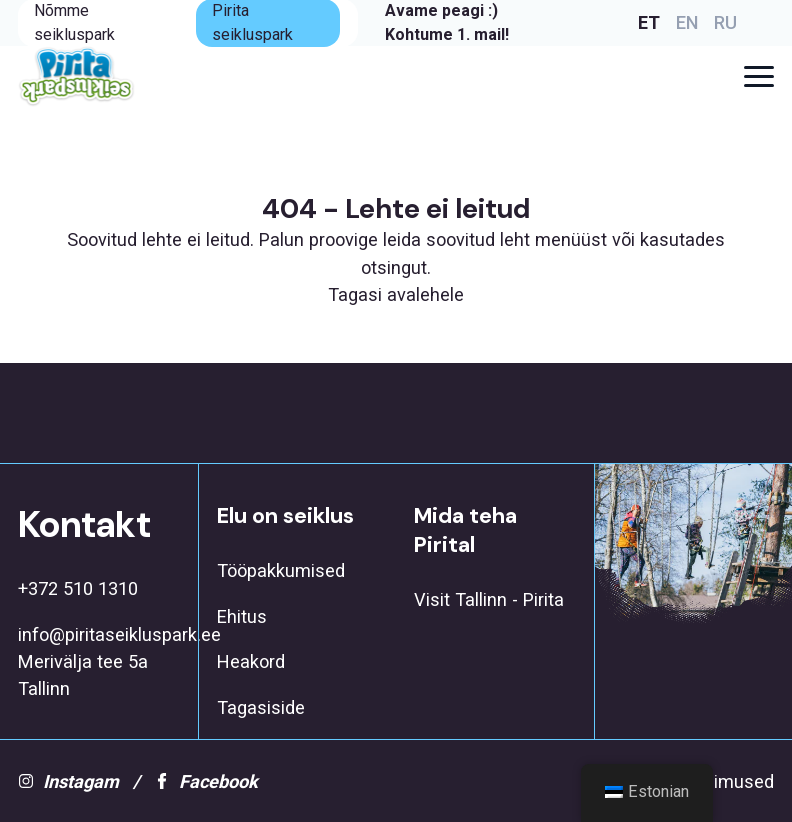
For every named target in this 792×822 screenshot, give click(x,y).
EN (687, 22)
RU (725, 22)
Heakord (251, 661)
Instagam (68, 781)
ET (649, 22)
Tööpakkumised (281, 570)
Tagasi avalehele (396, 294)
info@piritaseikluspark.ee (99, 634)
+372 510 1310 (78, 588)
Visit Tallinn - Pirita (489, 599)
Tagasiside (261, 707)
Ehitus (242, 616)
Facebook (206, 781)
